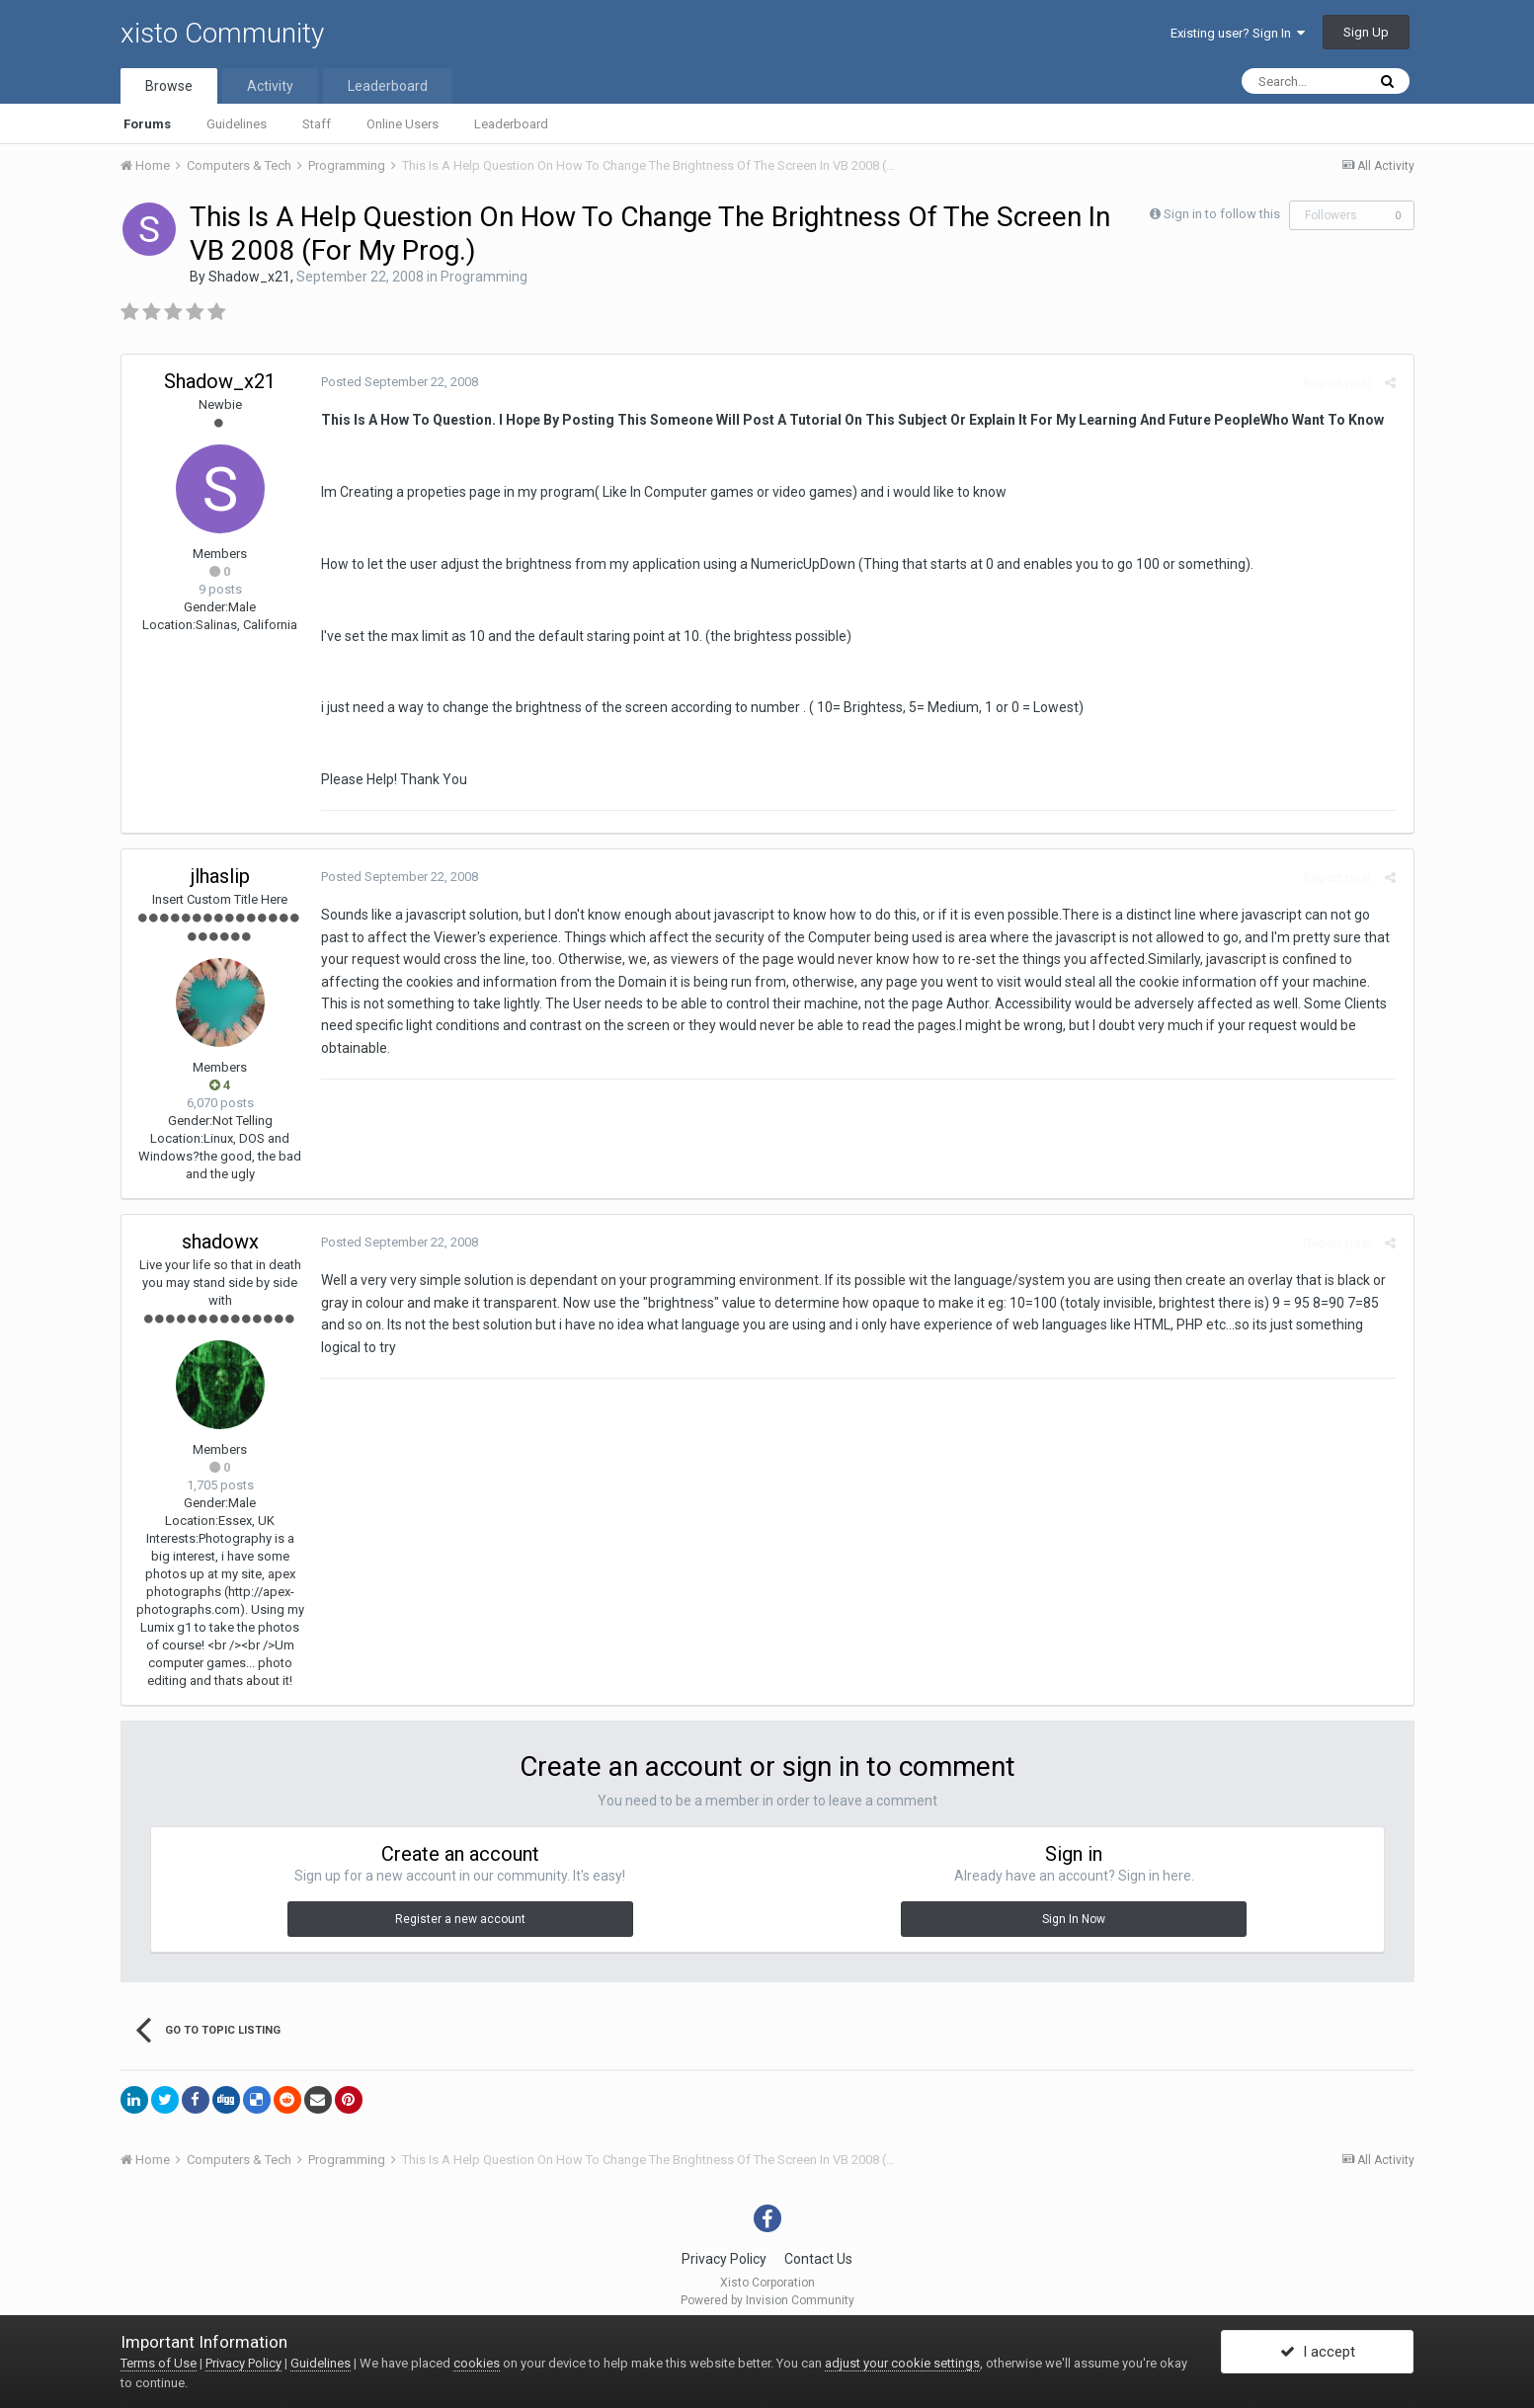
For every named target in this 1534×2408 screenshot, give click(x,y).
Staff (316, 124)
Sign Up (1366, 32)
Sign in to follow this (1222, 213)
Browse (169, 86)
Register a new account (460, 1919)
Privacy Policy (724, 2259)
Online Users (402, 124)
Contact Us (818, 2259)
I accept (1317, 2352)
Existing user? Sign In (1238, 33)
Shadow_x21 (249, 276)
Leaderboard (511, 124)
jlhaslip (220, 876)
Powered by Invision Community (767, 2300)
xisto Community (222, 33)
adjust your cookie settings (902, 2363)
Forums (147, 124)
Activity (270, 86)
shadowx (220, 1241)
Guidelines (236, 124)
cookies (476, 2363)
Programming (484, 276)
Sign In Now (1073, 1919)
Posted (397, 381)
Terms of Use (159, 2363)
